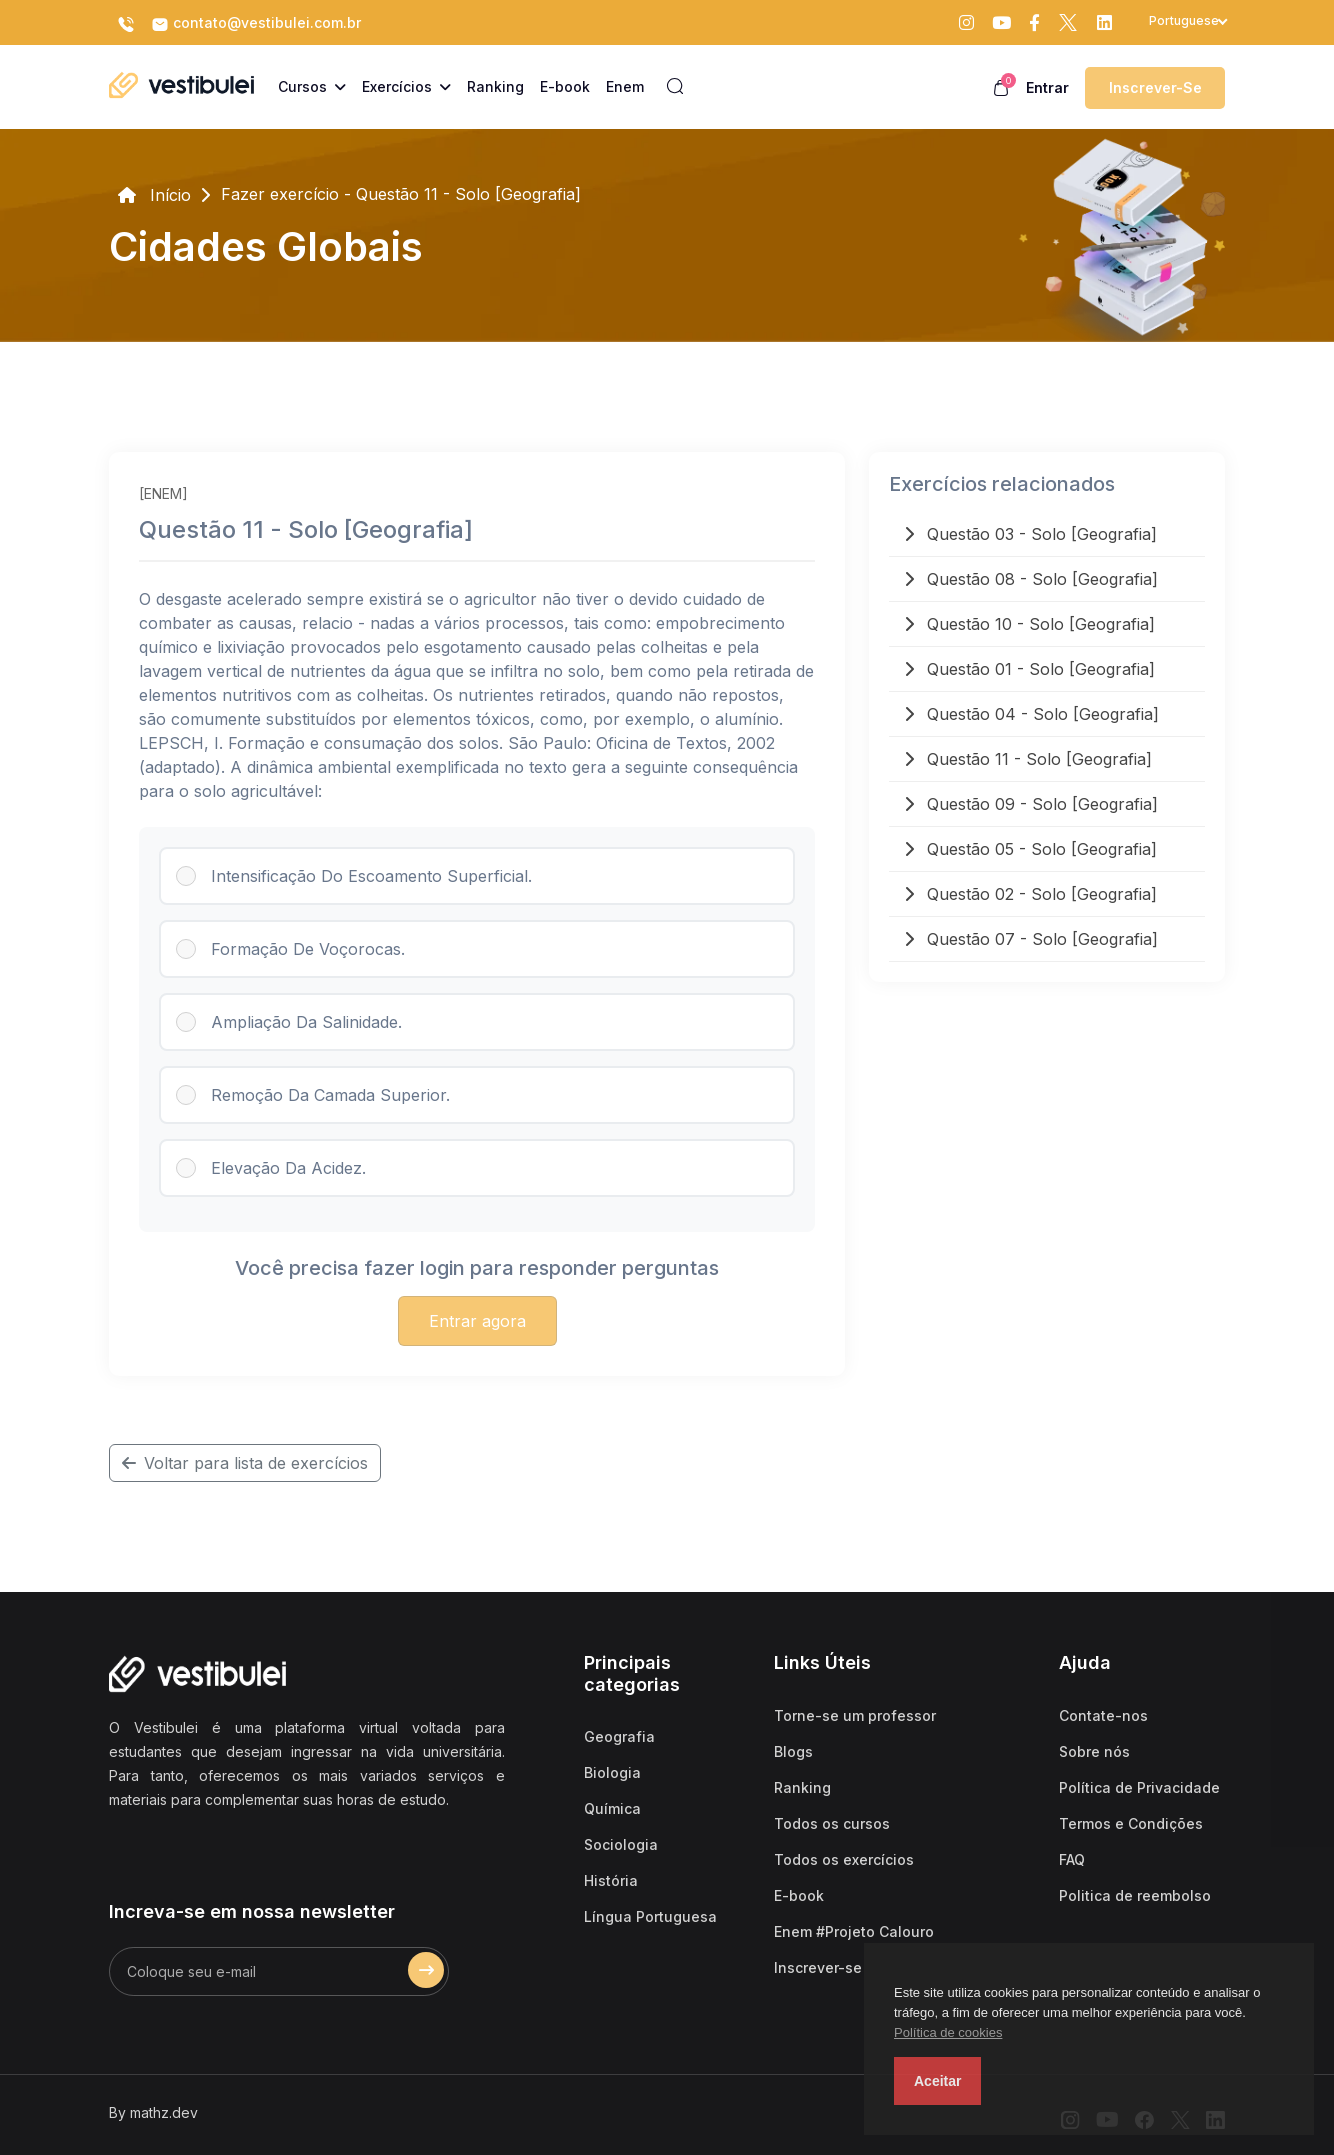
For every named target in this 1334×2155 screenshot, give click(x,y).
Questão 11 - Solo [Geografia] (1028, 759)
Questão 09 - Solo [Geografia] (1031, 804)
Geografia (619, 1736)
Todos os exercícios (844, 1859)
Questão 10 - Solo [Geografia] (1029, 624)
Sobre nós (1094, 1751)
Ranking (802, 1787)
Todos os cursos (832, 1823)
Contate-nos (1103, 1715)
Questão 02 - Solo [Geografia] (1030, 894)
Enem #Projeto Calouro (854, 1931)
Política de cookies (948, 2032)
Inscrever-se (1155, 87)
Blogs (793, 1751)
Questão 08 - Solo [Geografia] (1031, 579)
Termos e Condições (1131, 1823)
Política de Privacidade (1139, 1787)
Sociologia (621, 1844)
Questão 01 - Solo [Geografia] (1029, 669)
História (611, 1880)
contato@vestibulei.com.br (256, 24)
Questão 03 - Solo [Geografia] (1030, 534)
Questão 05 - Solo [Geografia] (1030, 849)
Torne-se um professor (855, 1715)
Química (612, 1808)
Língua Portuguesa (650, 1916)
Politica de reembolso (1135, 1895)
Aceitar (937, 2081)
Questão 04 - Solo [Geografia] (1031, 714)
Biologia (612, 1772)
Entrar (1047, 87)
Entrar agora (477, 1321)
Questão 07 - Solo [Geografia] (1031, 939)
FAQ (1072, 1859)
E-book (799, 1895)
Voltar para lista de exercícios (245, 1463)
